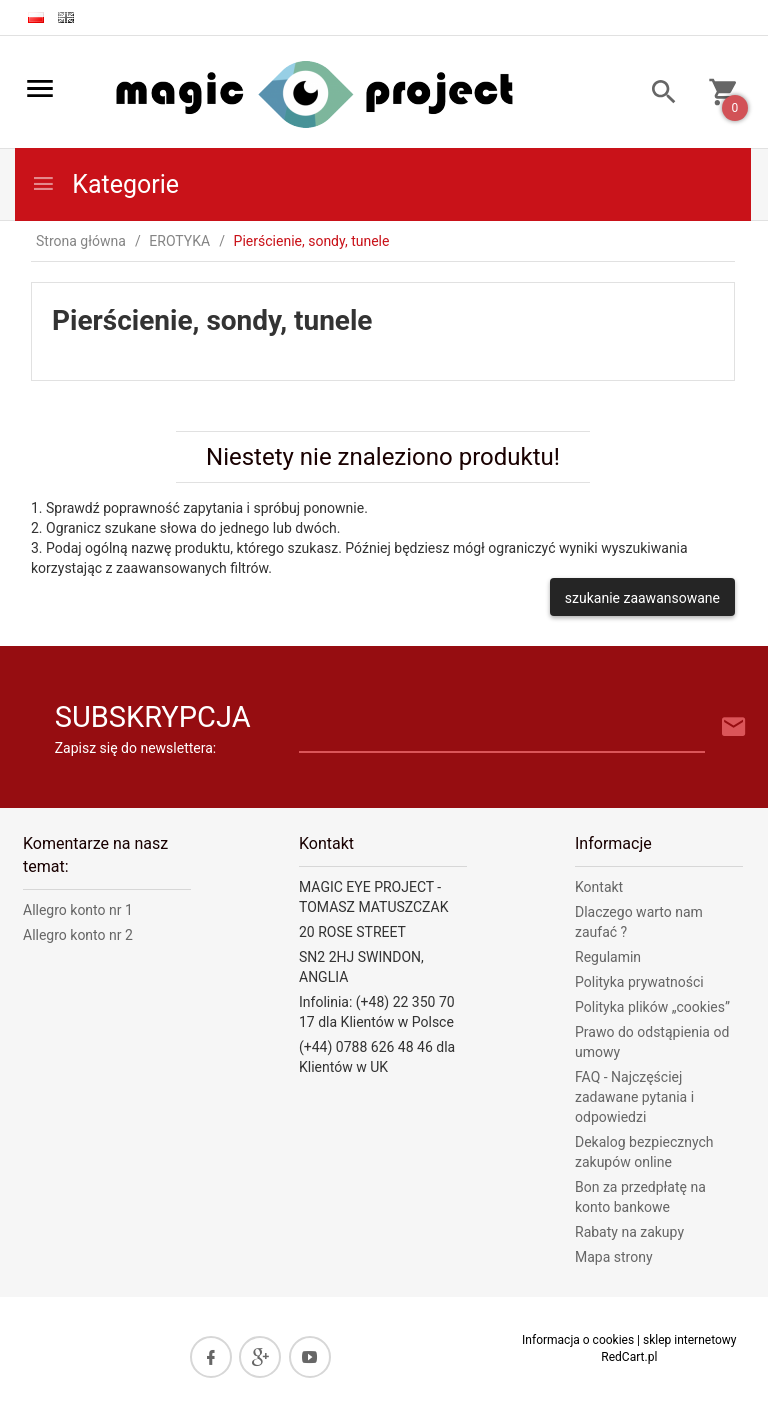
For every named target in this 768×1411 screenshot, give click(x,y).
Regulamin (608, 957)
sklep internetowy (690, 1340)
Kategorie (105, 184)
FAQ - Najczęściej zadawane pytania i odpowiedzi (634, 1097)
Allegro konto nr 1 (78, 910)
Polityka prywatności (639, 982)
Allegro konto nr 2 (78, 935)
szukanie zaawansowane (642, 598)
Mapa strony (614, 1257)
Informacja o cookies (578, 1340)
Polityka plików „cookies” (652, 1007)
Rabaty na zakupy (629, 1232)
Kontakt (599, 887)
